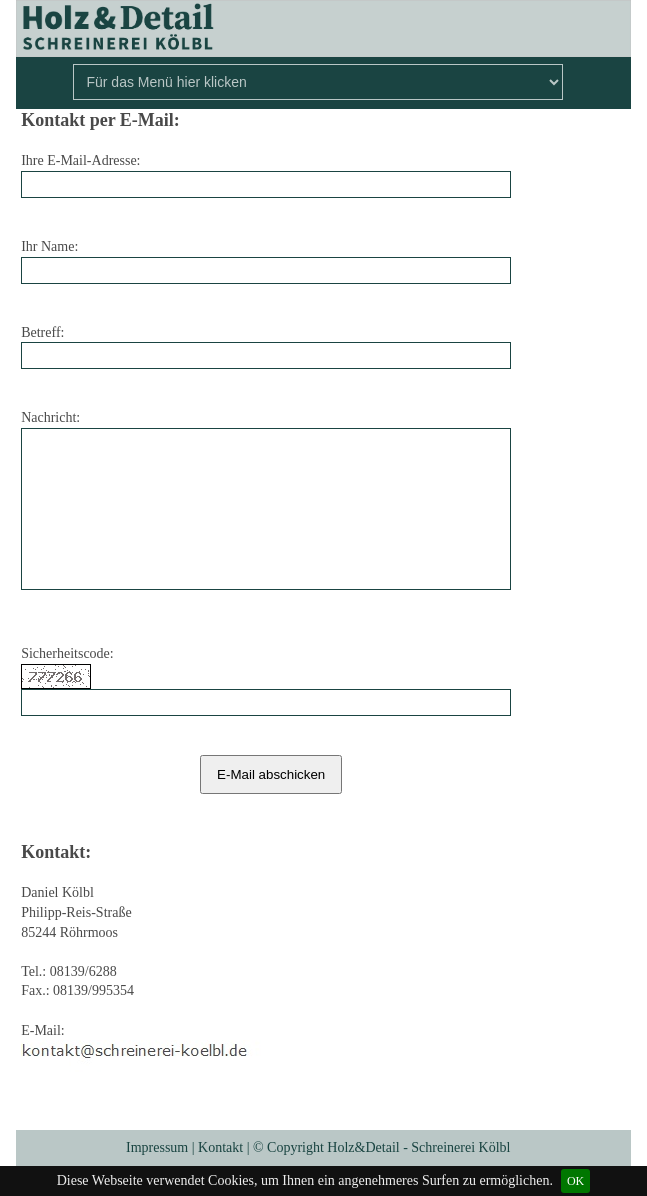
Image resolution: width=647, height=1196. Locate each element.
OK (575, 1181)
